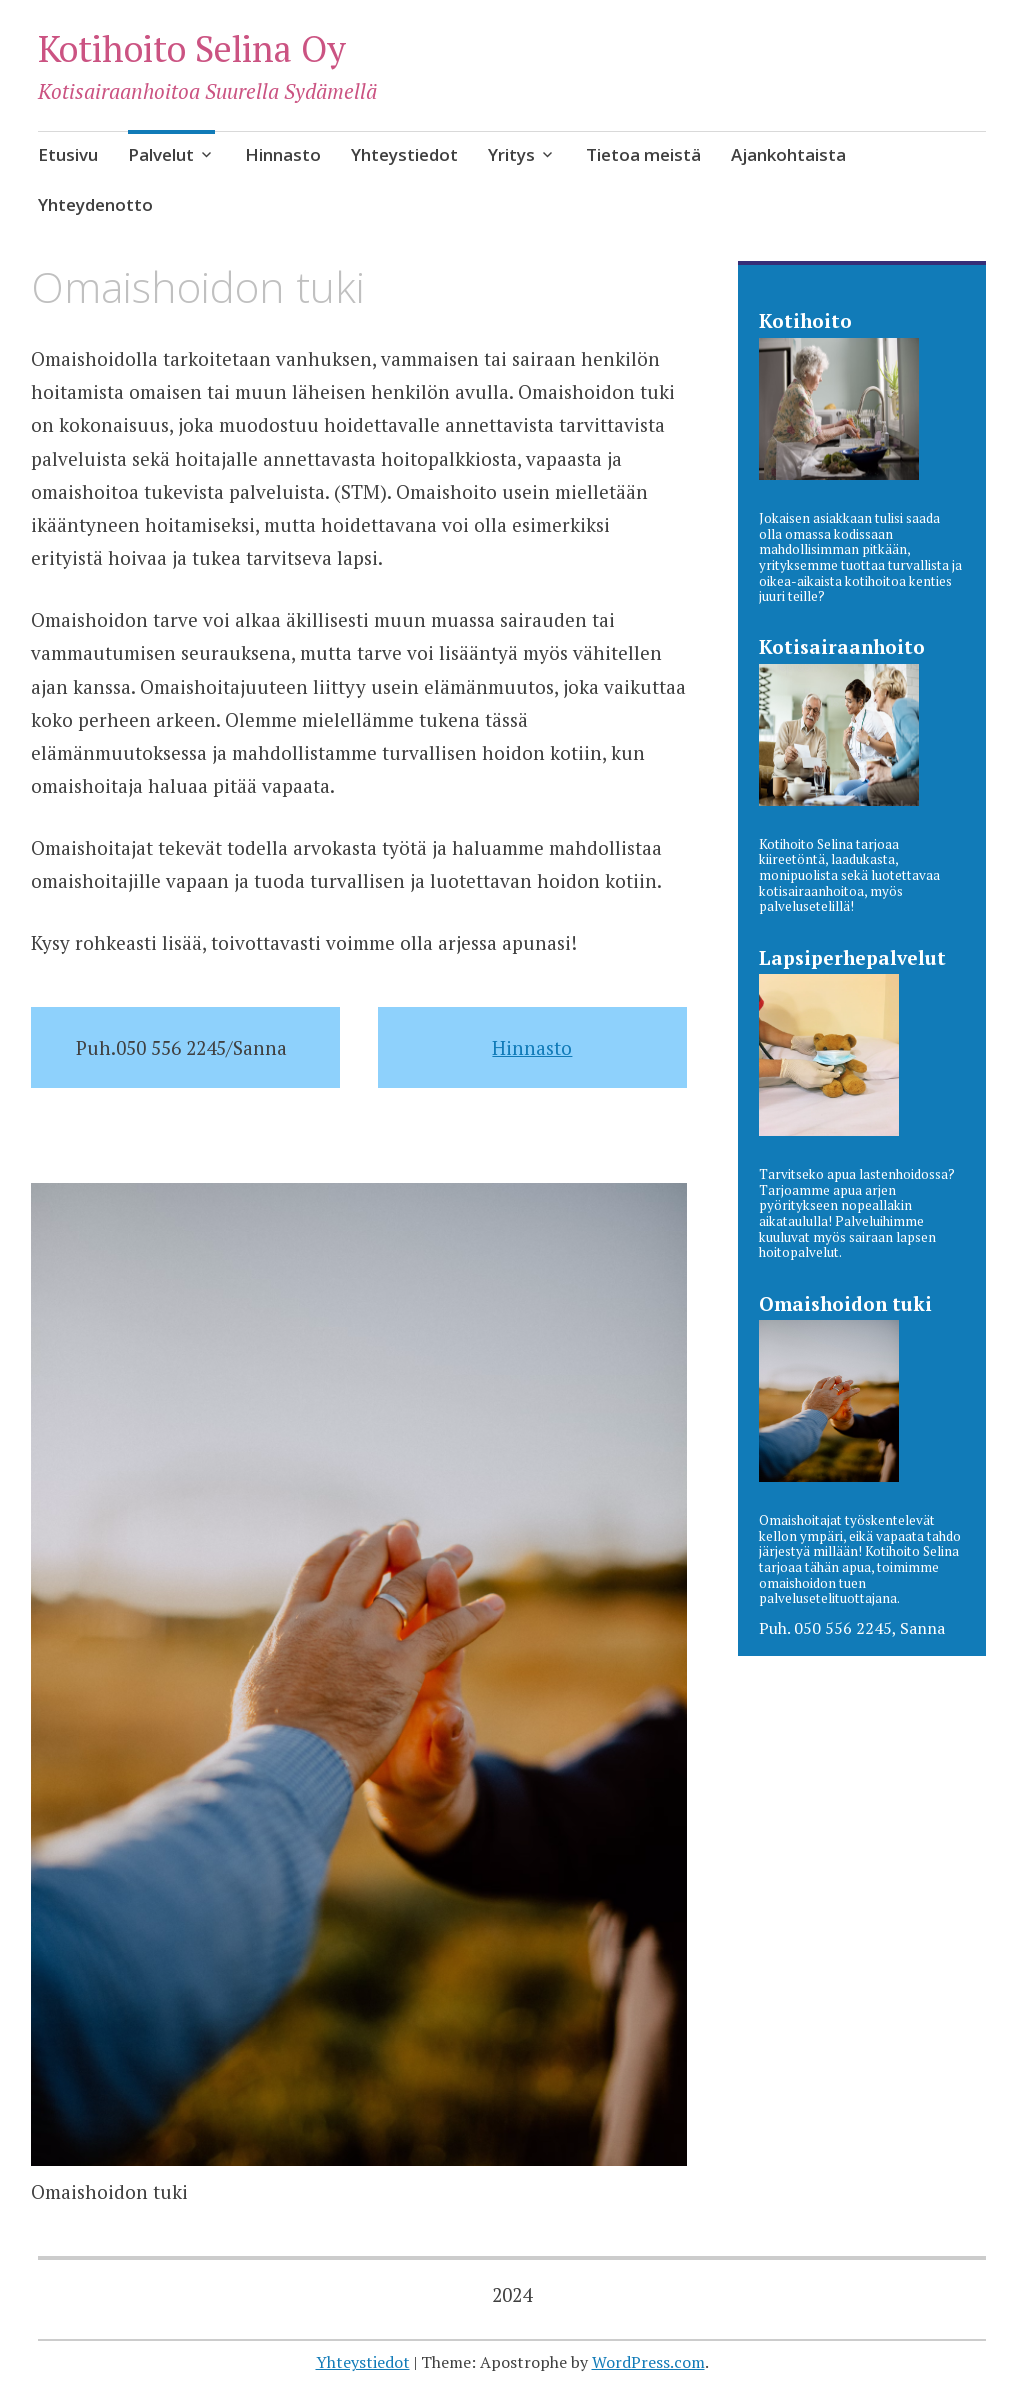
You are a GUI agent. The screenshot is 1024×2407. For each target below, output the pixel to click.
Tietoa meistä (643, 154)
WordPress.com (648, 2362)
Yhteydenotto (95, 204)
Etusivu (68, 154)
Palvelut (161, 154)
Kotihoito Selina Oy (192, 48)
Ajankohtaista (788, 154)
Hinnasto (283, 154)
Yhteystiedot (404, 154)
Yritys (511, 154)
